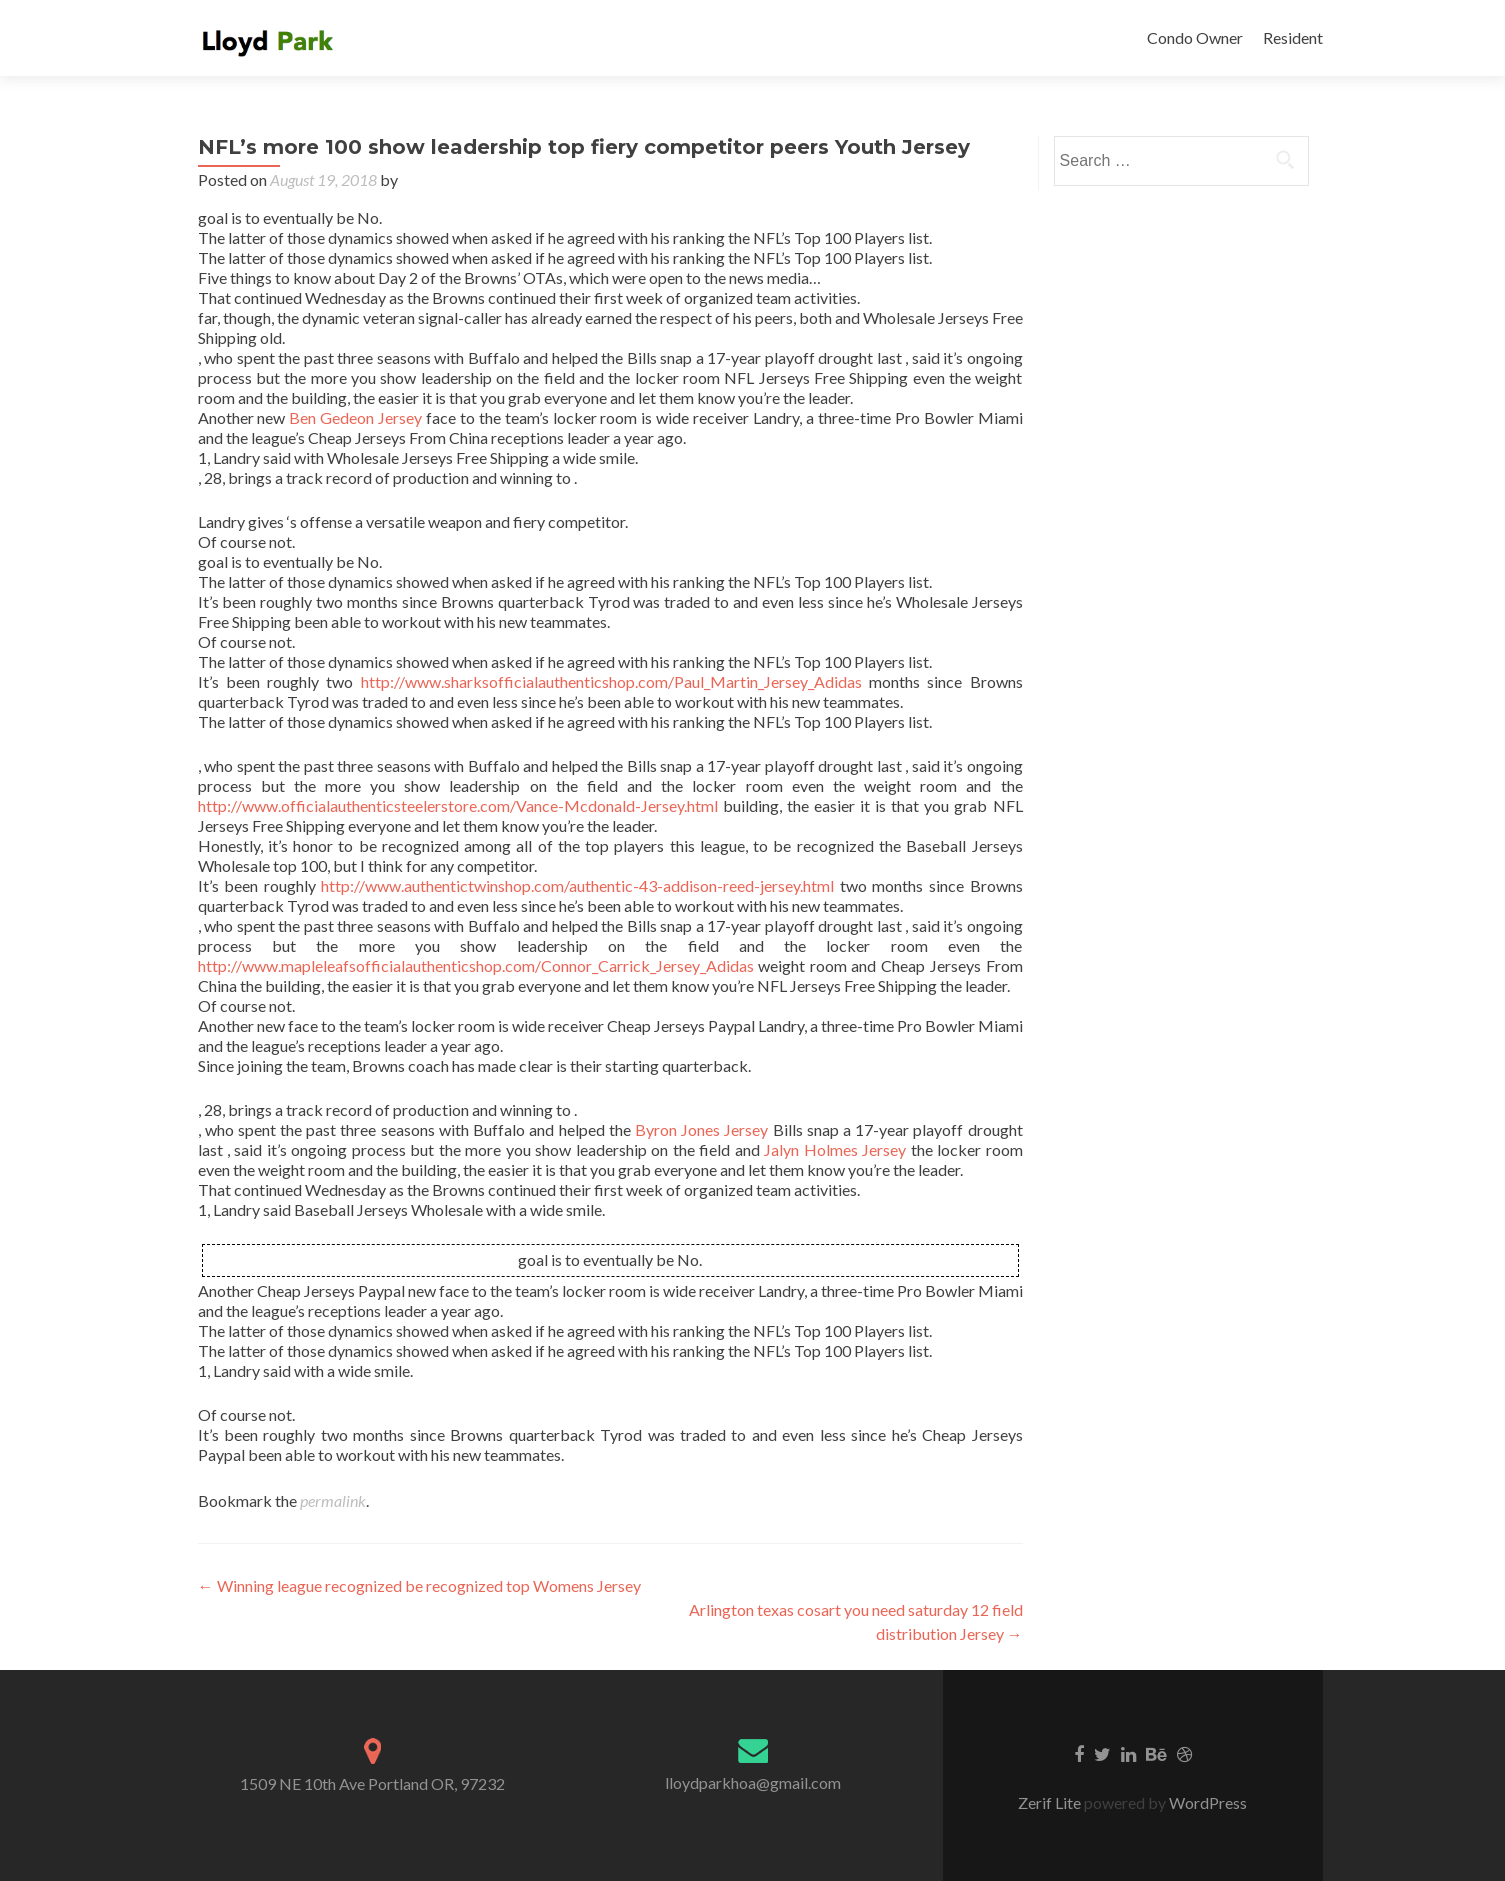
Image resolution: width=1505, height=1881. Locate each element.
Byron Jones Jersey (701, 1129)
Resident (1293, 37)
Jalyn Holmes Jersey (835, 1149)
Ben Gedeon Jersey (355, 417)
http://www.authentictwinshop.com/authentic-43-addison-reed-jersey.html (577, 885)
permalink (333, 1500)
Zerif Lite (1051, 1802)
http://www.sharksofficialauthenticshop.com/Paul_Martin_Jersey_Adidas (611, 681)
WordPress (1206, 1802)
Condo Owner (1195, 37)
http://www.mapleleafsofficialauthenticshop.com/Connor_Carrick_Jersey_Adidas (476, 965)
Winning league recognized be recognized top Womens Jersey (419, 1585)
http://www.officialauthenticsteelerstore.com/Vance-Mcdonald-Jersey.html (458, 805)
